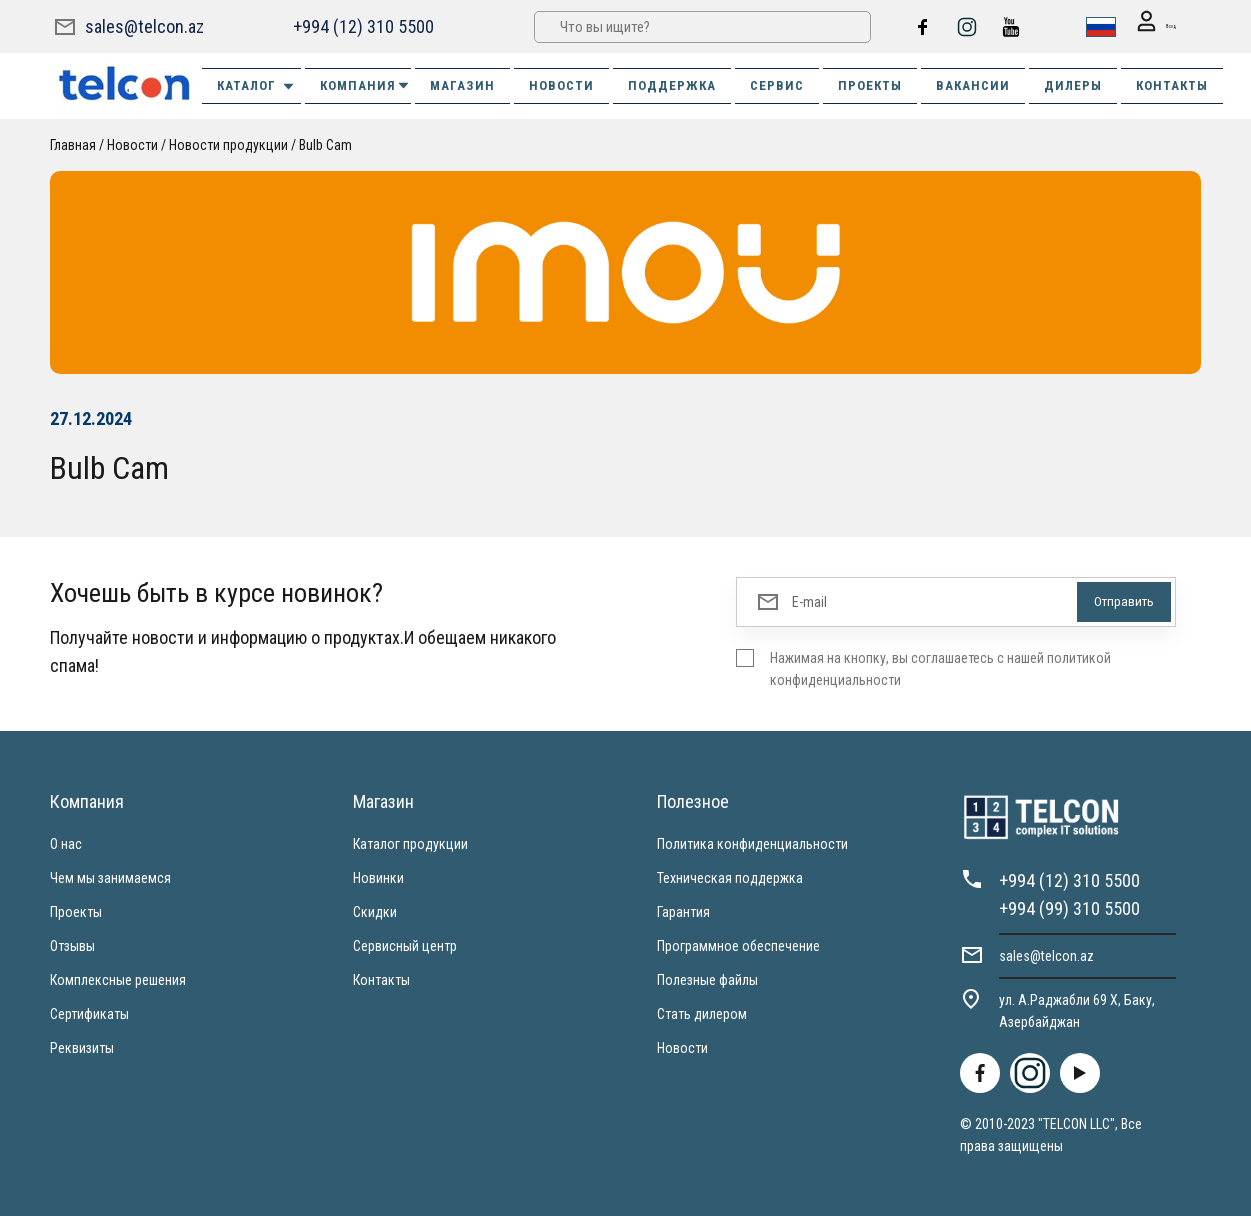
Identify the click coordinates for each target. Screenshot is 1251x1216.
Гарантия (683, 911)
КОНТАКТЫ (1172, 84)
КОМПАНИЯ (365, 84)
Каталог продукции (410, 843)
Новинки (378, 877)
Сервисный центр (405, 945)
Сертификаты (89, 1013)
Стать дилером (702, 1013)
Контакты (381, 979)
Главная (73, 144)
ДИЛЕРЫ (1073, 84)
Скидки (375, 911)
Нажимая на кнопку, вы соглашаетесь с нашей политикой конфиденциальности (940, 668)
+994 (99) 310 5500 (1069, 907)
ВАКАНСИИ (973, 84)
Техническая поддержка (730, 877)
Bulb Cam (325, 144)
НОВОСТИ (561, 84)
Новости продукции (228, 144)
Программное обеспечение (738, 945)
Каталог (256, 85)
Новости (132, 144)
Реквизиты (82, 1047)
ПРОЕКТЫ (870, 84)
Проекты (76, 911)
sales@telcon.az (144, 25)
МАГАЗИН (462, 84)
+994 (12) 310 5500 (361, 25)
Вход (1146, 26)
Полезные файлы (707, 979)
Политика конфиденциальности (752, 843)
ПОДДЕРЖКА (672, 84)
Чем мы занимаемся (110, 877)
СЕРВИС (777, 84)
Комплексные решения (118, 979)
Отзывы (72, 945)
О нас (66, 843)
